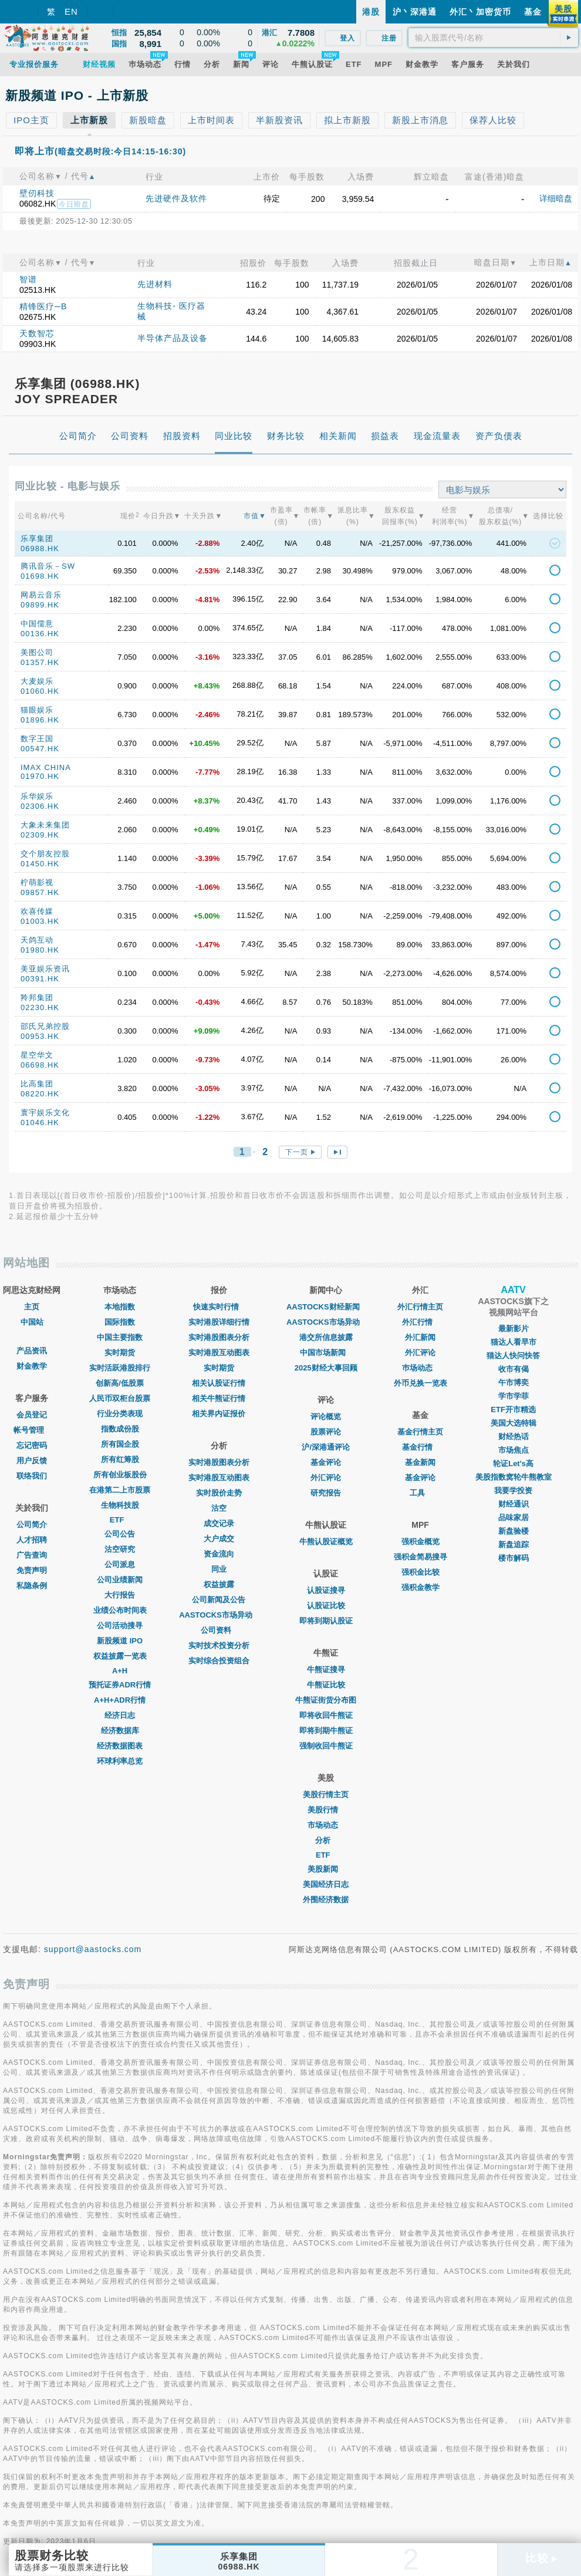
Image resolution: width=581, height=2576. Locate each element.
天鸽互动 (37, 940)
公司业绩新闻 (120, 1579)
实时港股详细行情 (218, 1322)
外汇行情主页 (420, 1306)
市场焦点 (513, 1450)
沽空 (219, 1508)
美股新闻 (326, 1869)
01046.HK (40, 1122)
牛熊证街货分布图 (325, 1700)
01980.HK (40, 950)
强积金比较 (420, 1572)
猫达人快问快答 (513, 1355)
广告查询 (31, 1555)
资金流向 (219, 1553)
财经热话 (513, 1436)
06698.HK (40, 1065)
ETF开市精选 (513, 1409)
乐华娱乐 (37, 796)
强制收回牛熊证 (326, 1745)
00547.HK (40, 748)
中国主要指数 (120, 1337)
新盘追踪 (513, 1544)
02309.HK (40, 834)
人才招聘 (31, 1539)
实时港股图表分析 (218, 1337)
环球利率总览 (120, 1761)
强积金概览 (420, 1541)
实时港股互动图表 (218, 1352)
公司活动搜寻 (120, 1625)
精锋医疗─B (43, 306)
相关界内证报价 (218, 1413)
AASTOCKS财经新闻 (326, 1306)
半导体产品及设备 (172, 338)
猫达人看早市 (513, 1342)
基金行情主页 (420, 1431)
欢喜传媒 (37, 911)
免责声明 (31, 1570)
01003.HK (40, 921)
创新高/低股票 (120, 1383)
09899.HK (40, 604)
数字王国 (37, 738)
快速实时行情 (219, 1306)
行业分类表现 (120, 1413)
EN (71, 11)
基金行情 (420, 1447)
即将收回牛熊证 (326, 1715)
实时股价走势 (219, 1492)
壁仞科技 (37, 193)
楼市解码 (513, 1558)
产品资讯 (31, 1350)
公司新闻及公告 (218, 1599)
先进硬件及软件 (176, 198)
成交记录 (219, 1523)
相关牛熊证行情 (218, 1398)
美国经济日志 (326, 1884)
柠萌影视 (37, 882)
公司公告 (119, 1534)
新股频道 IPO (120, 1640)
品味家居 (513, 1517)
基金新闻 (420, 1462)
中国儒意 (37, 623)
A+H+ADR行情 (120, 1700)
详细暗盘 (555, 198)
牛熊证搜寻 (326, 1669)
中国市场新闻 (326, 1352)
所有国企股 (120, 1444)
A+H (119, 1670)
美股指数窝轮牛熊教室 (513, 1477)
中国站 (32, 1322)
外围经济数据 (326, 1899)
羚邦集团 (37, 997)
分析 (325, 1840)
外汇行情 (420, 1322)
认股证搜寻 (326, 1590)
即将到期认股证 (326, 1620)
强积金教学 (420, 1587)
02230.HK (40, 1007)
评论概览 (325, 1416)
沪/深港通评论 (326, 1447)
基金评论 (325, 1462)
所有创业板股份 (120, 1474)
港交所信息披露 (326, 1337)
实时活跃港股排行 (119, 1367)
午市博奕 (513, 1382)
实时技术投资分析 (218, 1645)
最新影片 (513, 1328)
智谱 (28, 279)
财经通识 (513, 1504)
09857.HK (40, 892)
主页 (31, 1306)
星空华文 (37, 1055)
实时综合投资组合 (218, 1660)
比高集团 (37, 1083)
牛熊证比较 (326, 1684)
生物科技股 (120, 1505)
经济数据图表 (120, 1745)
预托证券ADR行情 (120, 1684)
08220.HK (40, 1093)
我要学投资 (513, 1490)
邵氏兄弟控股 (45, 1026)
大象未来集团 (45, 825)
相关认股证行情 (218, 1383)
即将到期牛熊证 (326, 1730)
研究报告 (325, 1492)
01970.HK (40, 776)
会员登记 (31, 1414)
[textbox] (493, 37)
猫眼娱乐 (37, 709)
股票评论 (325, 1431)
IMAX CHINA (46, 767)
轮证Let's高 (513, 1463)
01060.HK (40, 691)
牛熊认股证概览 (326, 1541)
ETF (120, 1519)
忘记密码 (31, 1445)
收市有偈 (513, 1369)
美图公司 (37, 652)
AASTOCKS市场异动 (218, 1615)
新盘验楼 (513, 1531)
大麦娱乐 (37, 681)
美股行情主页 (326, 1794)
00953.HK (40, 1036)
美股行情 (326, 1809)
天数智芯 (37, 333)
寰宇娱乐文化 (45, 1112)
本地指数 (119, 1306)
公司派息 (119, 1564)
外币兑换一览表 (420, 1383)
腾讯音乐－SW (48, 566)
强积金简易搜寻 (420, 1556)
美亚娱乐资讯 (45, 968)
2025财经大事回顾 (326, 1367)
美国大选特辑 (513, 1423)
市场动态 (326, 1825)
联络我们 (31, 1475)
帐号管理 (31, 1430)
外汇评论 (325, 1477)
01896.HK (40, 719)
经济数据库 (120, 1730)
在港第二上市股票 (119, 1489)
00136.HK (40, 633)
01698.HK (40, 576)
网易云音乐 (41, 594)
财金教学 (31, 1366)
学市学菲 (513, 1396)
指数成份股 (120, 1428)
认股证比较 (326, 1605)
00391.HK (40, 978)
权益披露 (219, 1584)
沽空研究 (119, 1549)
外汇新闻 (420, 1337)
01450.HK (40, 863)
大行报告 (119, 1595)
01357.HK (40, 662)
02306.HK (40, 806)
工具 (420, 1492)
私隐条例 (31, 1585)
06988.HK (40, 548)
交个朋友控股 (45, 853)
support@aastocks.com (93, 1949)
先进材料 (155, 284)
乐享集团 (37, 538)
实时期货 (119, 1352)
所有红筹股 (120, 1459)
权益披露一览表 (120, 1656)
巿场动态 (420, 1367)
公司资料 (219, 1630)
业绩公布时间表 (120, 1610)
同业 (219, 1569)
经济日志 (119, 1715)
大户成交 (219, 1538)
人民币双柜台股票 (119, 1398)
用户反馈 (31, 1460)
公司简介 (31, 1524)
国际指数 (119, 1322)
